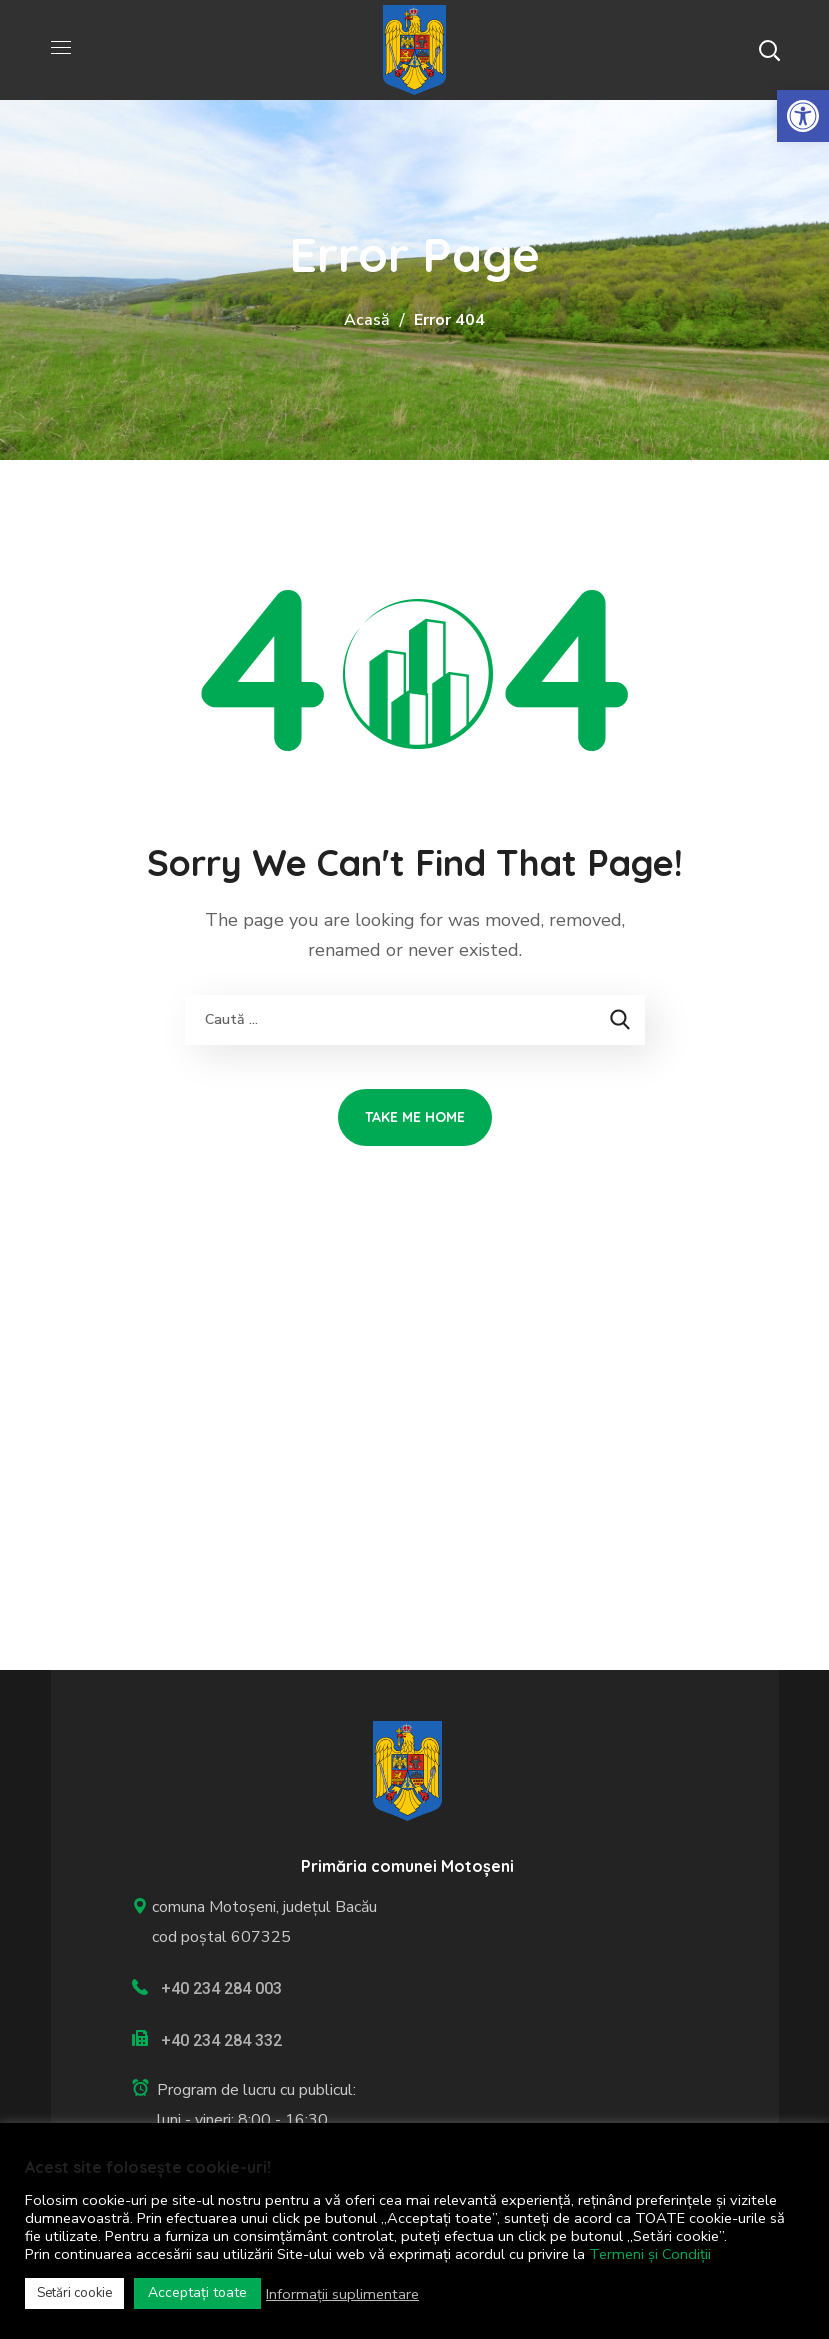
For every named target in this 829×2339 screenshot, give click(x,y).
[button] (769, 50)
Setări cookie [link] (74, 2293)
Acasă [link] (367, 320)
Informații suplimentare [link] (342, 2294)
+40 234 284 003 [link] (221, 1988)
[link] (803, 116)
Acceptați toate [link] (197, 2292)
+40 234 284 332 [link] (221, 2040)
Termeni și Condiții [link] (650, 2254)
